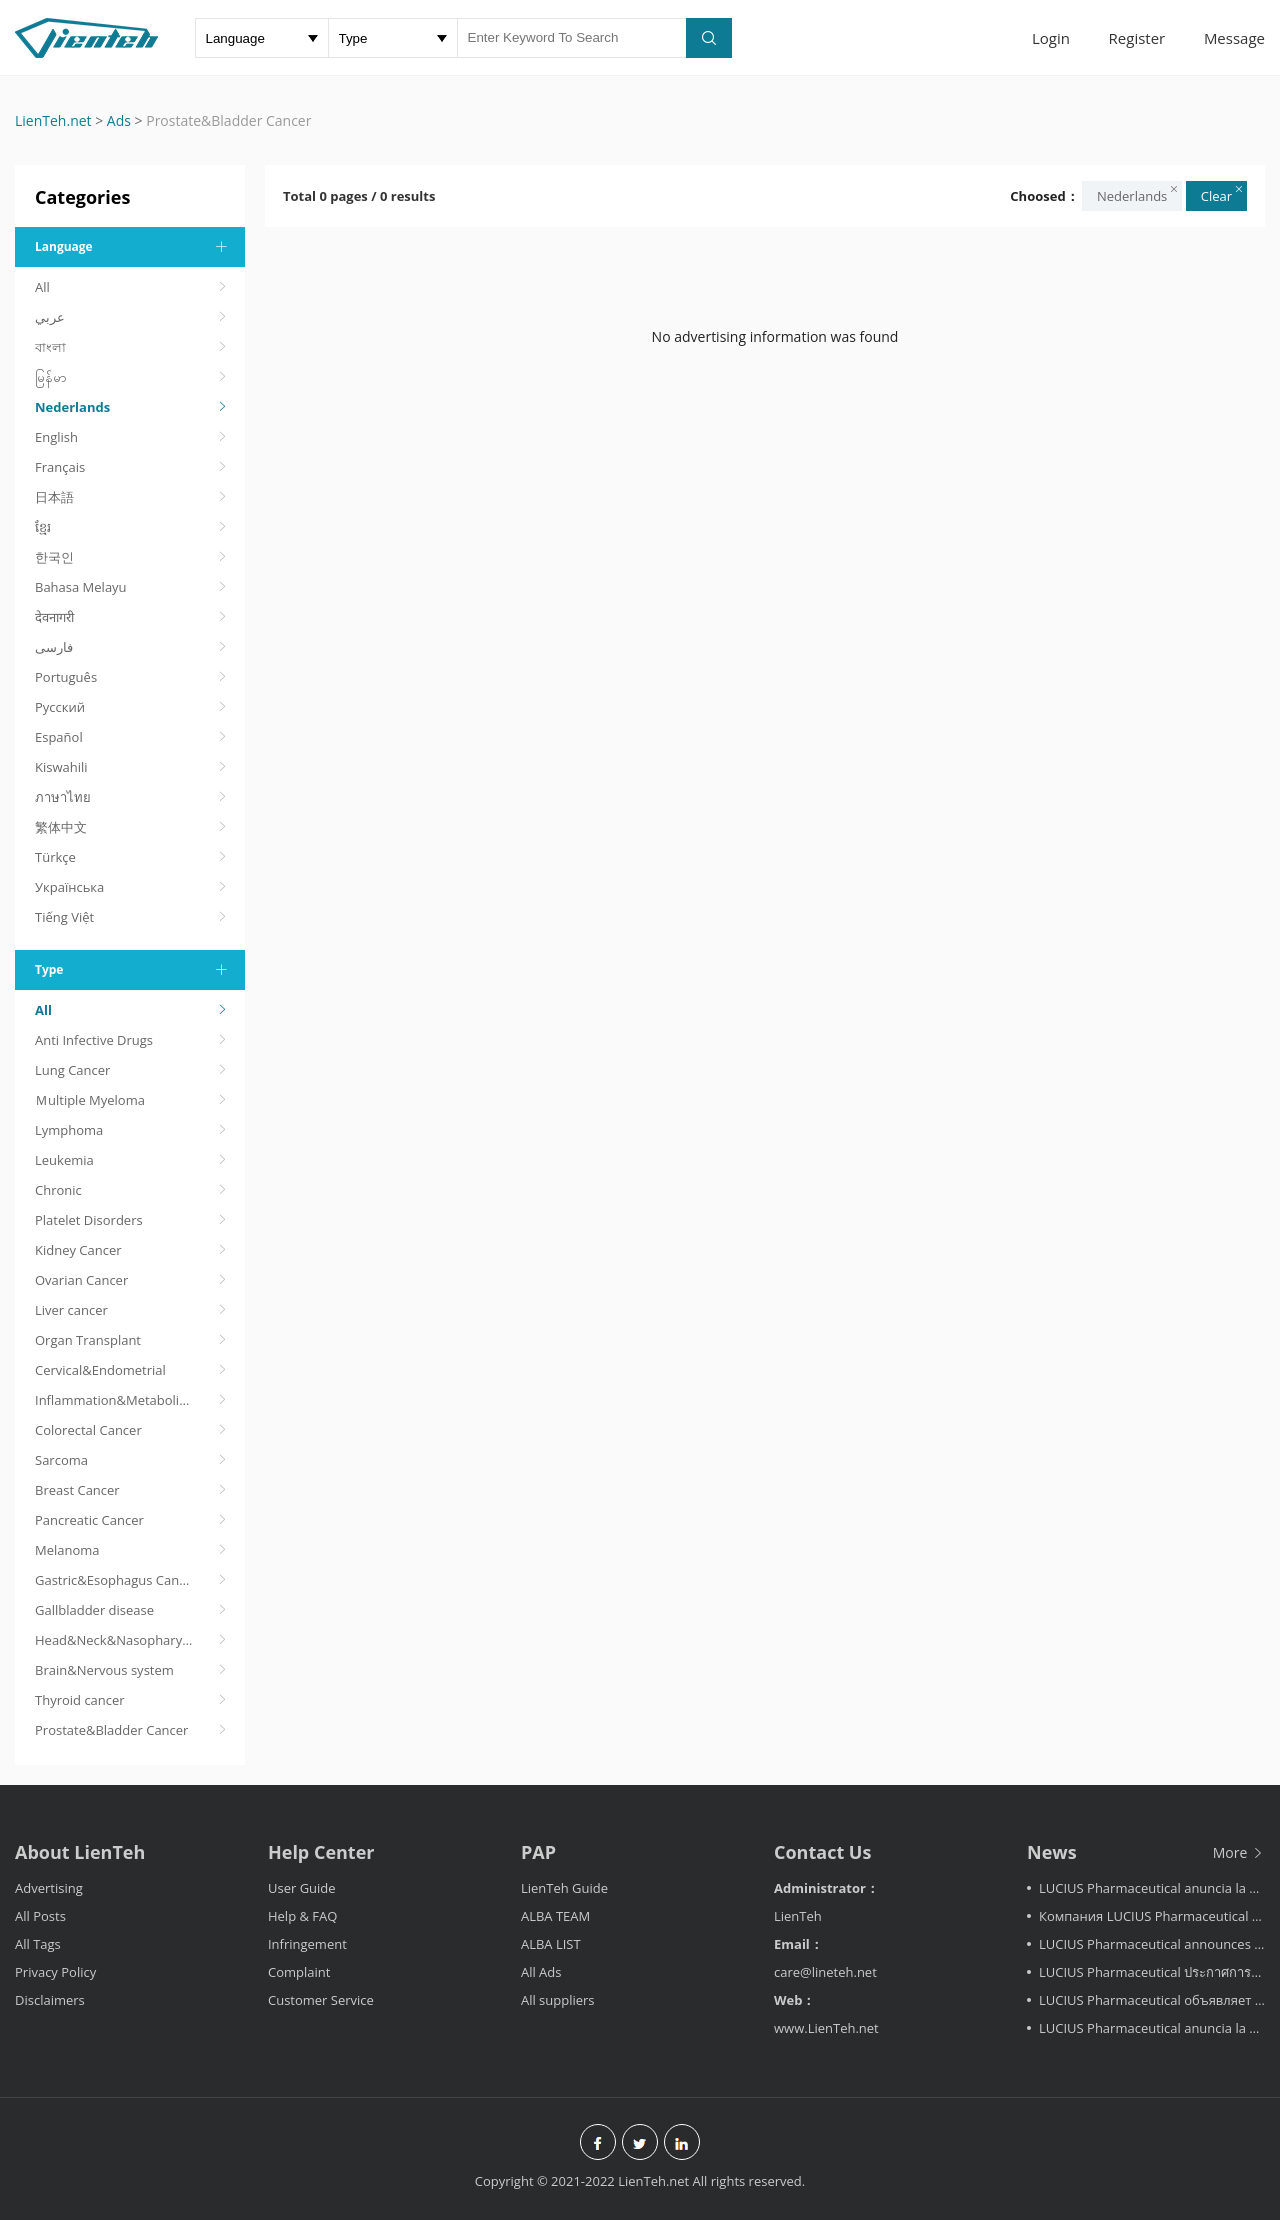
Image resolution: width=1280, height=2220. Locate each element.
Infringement (307, 1944)
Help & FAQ (302, 1916)
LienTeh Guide (564, 1888)
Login (1051, 38)
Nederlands (1138, 194)
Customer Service (321, 2000)
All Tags (38, 1944)
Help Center (321, 1852)
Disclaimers (50, 2000)
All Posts (40, 1916)
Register (1137, 38)
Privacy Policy (55, 1972)
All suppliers (558, 2000)
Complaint (299, 1972)
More (1239, 1852)
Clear (1223, 194)
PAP (538, 1852)
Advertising (49, 1888)
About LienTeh (80, 1852)
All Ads (541, 1972)
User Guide (302, 1888)
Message (1234, 38)
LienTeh (798, 1916)
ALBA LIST (551, 1944)
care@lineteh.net (825, 1972)
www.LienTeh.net (826, 2028)
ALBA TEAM (555, 1916)
